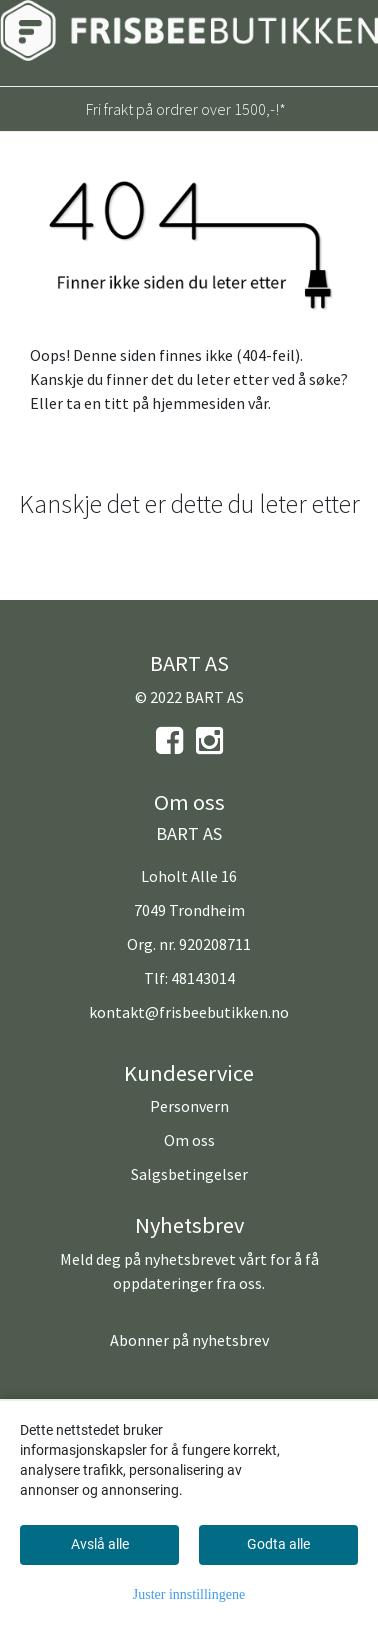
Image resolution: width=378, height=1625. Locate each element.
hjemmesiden (198, 403)
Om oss (189, 1140)
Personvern (189, 1106)
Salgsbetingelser (189, 1174)
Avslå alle (100, 1544)
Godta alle (278, 1544)
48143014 (203, 978)
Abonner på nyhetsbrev (189, 1340)
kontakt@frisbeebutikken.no (189, 1012)
